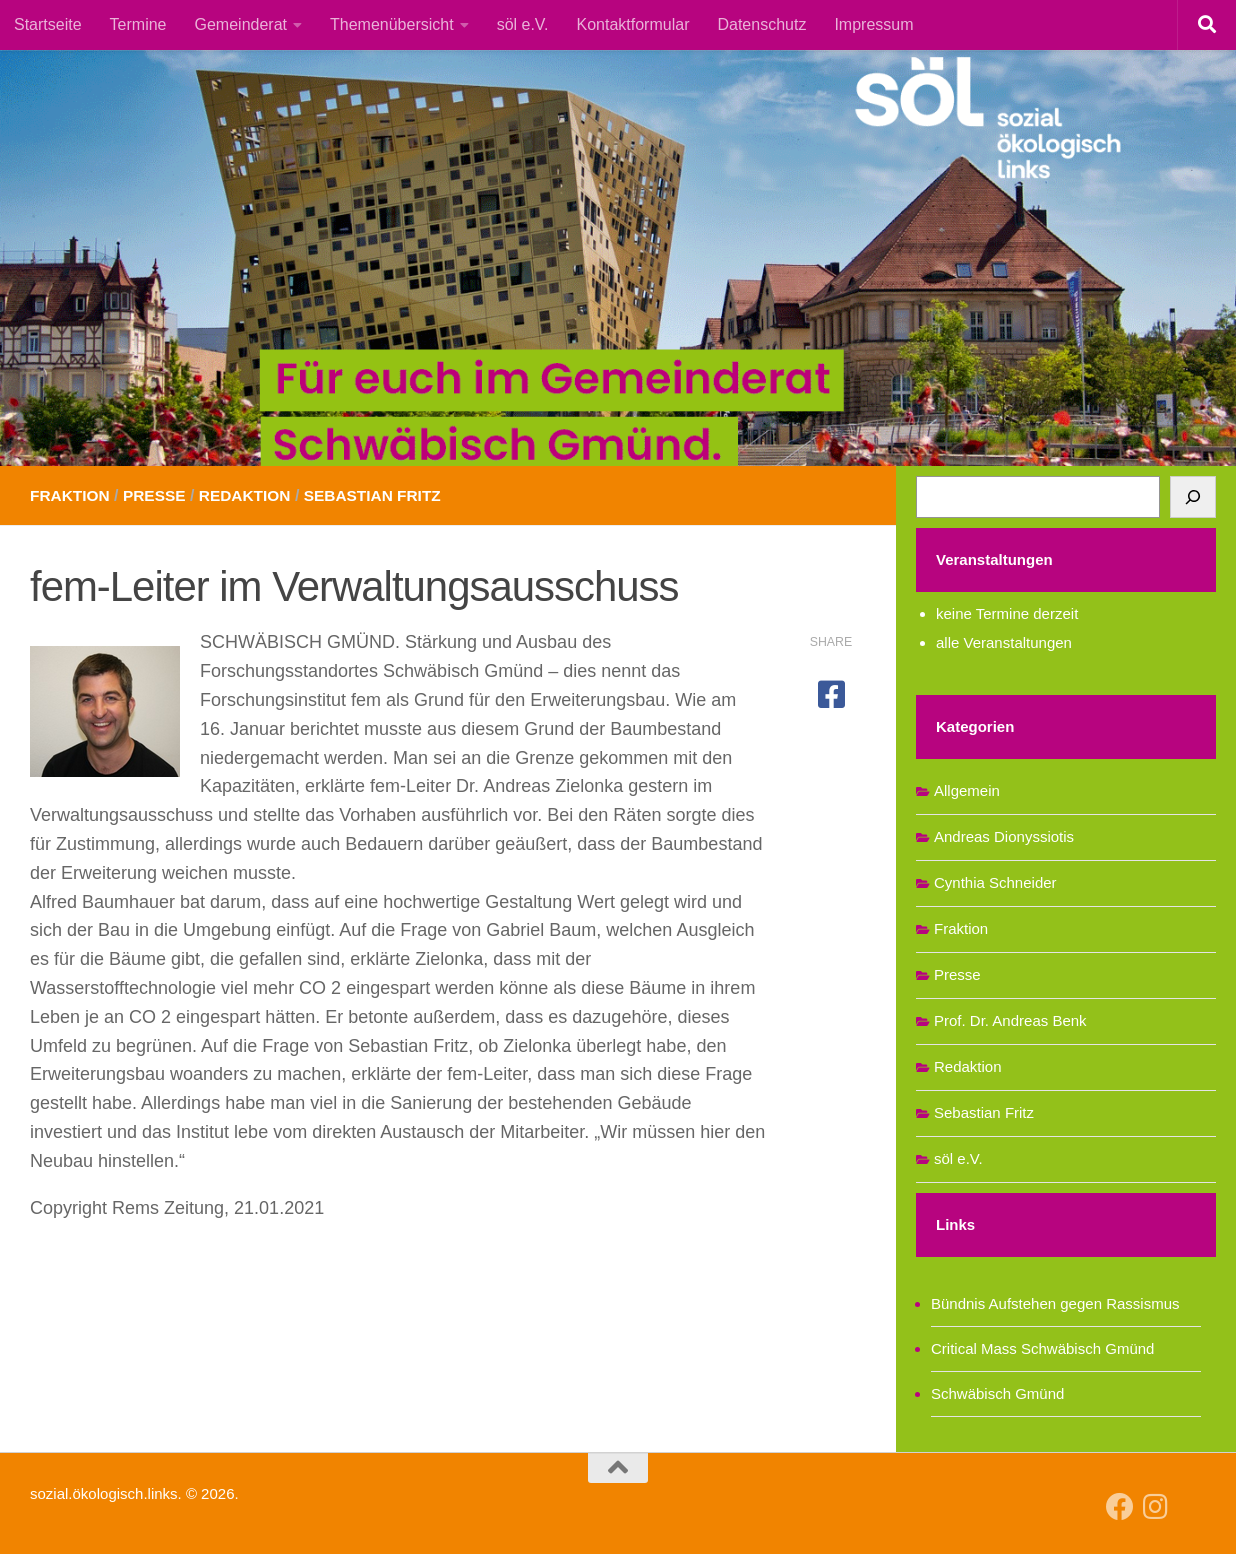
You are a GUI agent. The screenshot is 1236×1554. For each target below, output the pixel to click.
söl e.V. (523, 24)
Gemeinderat (241, 24)
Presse (158, 495)
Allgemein (967, 790)
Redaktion (251, 495)
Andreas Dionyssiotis (1004, 836)
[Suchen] (1193, 497)
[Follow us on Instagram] (1156, 1507)
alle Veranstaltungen (1004, 642)
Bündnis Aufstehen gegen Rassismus (1055, 1303)
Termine (138, 24)
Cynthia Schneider (995, 882)
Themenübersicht (392, 24)
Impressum (873, 24)
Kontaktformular (633, 24)
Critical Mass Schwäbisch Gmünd (1042, 1348)
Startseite (48, 24)
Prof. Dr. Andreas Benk (1010, 1020)
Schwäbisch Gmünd (997, 1393)
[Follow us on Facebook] (1120, 1507)
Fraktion (71, 495)
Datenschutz (761, 24)
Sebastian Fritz (384, 495)
